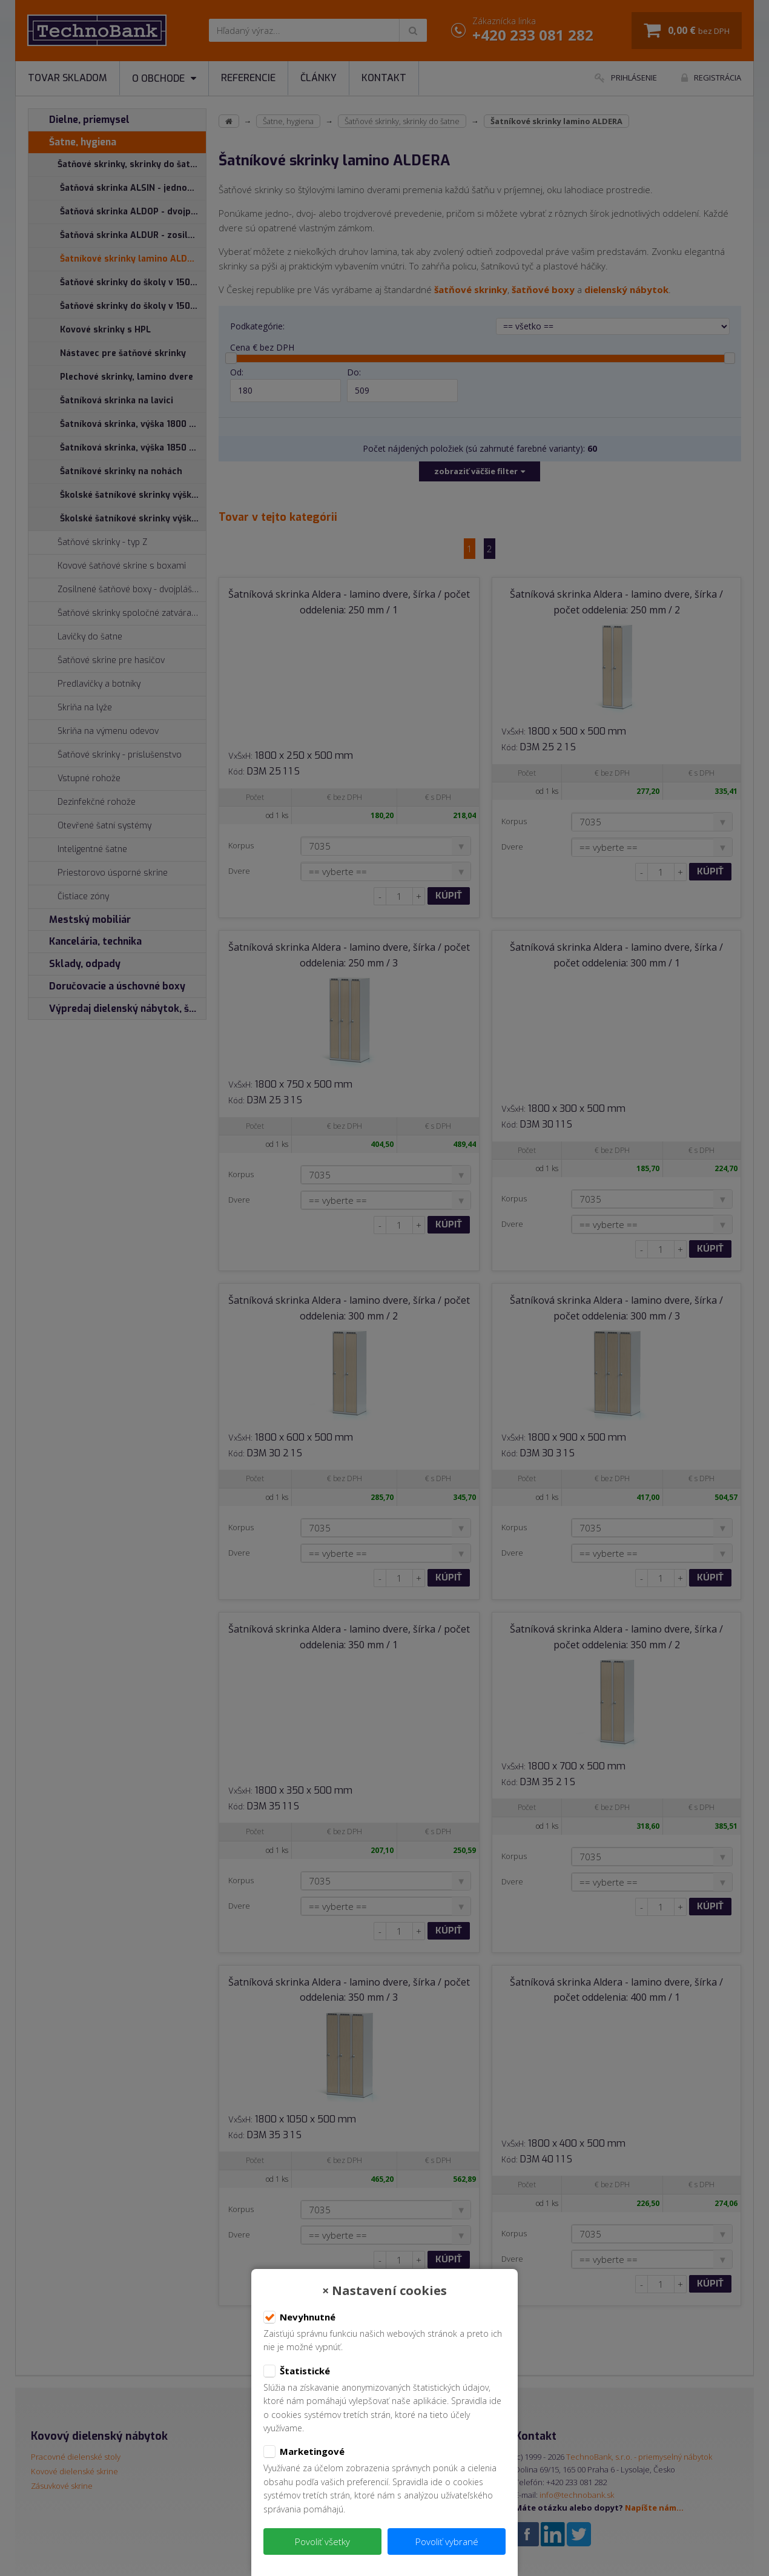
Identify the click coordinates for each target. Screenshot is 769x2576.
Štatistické (296, 2371)
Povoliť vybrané (446, 2541)
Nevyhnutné (299, 2317)
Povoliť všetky (322, 2541)
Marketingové (304, 2452)
